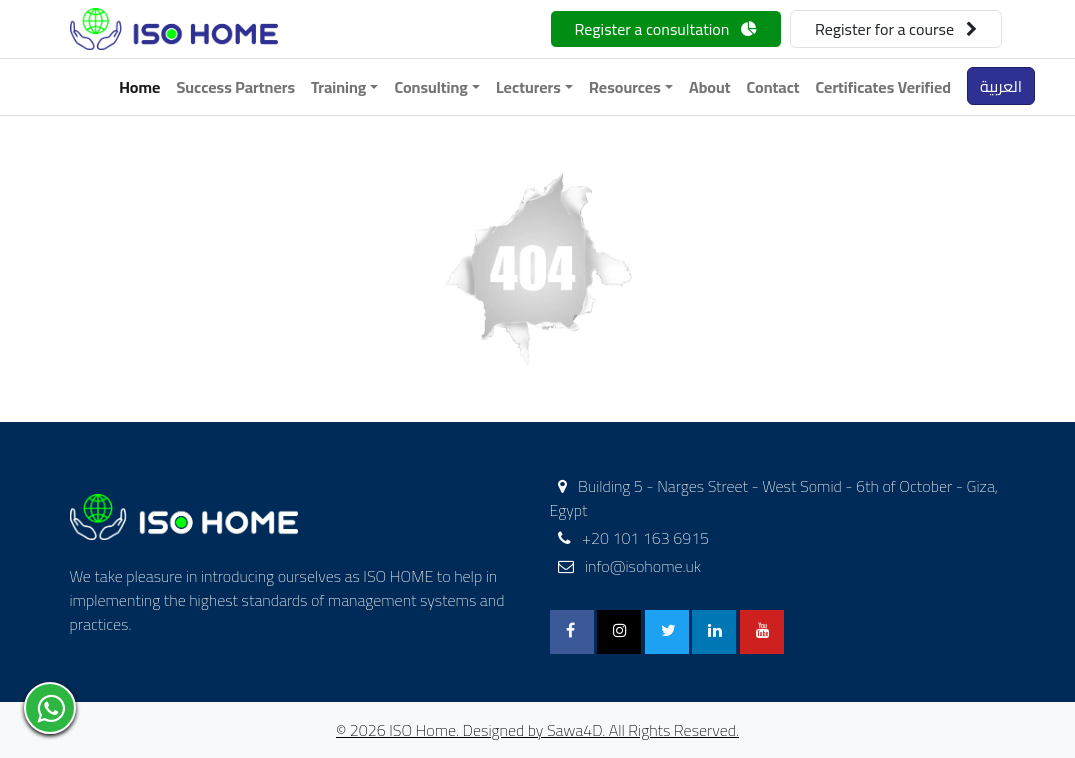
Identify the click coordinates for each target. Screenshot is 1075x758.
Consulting (430, 87)
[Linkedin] (714, 632)
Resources (625, 87)
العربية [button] (1001, 86)
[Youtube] (762, 632)
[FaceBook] (572, 632)
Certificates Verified (884, 87)
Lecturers (528, 87)
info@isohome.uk (630, 566)
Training (338, 87)
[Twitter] (667, 632)
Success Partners (235, 87)
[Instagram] (619, 632)
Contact (773, 87)
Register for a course (896, 29)
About (710, 87)
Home (139, 87)
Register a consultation (666, 29)
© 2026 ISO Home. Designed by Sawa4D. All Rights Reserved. (537, 730)
